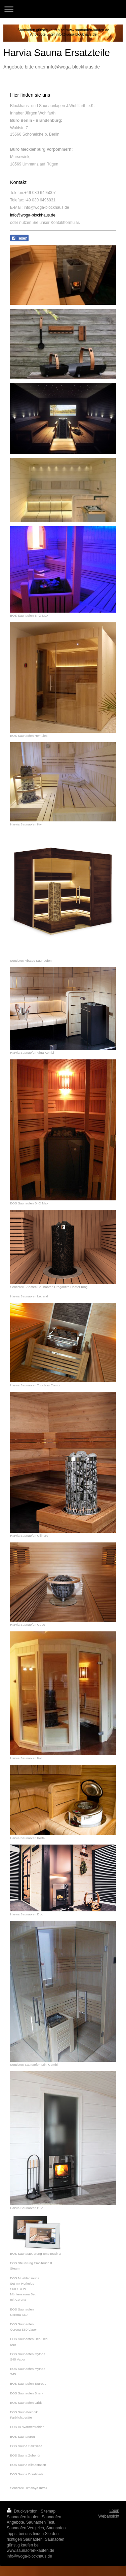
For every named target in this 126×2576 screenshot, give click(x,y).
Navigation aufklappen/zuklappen (63, 9)
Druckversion (23, 2511)
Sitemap (48, 2511)
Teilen (19, 238)
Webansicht (108, 2516)
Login (114, 2510)
